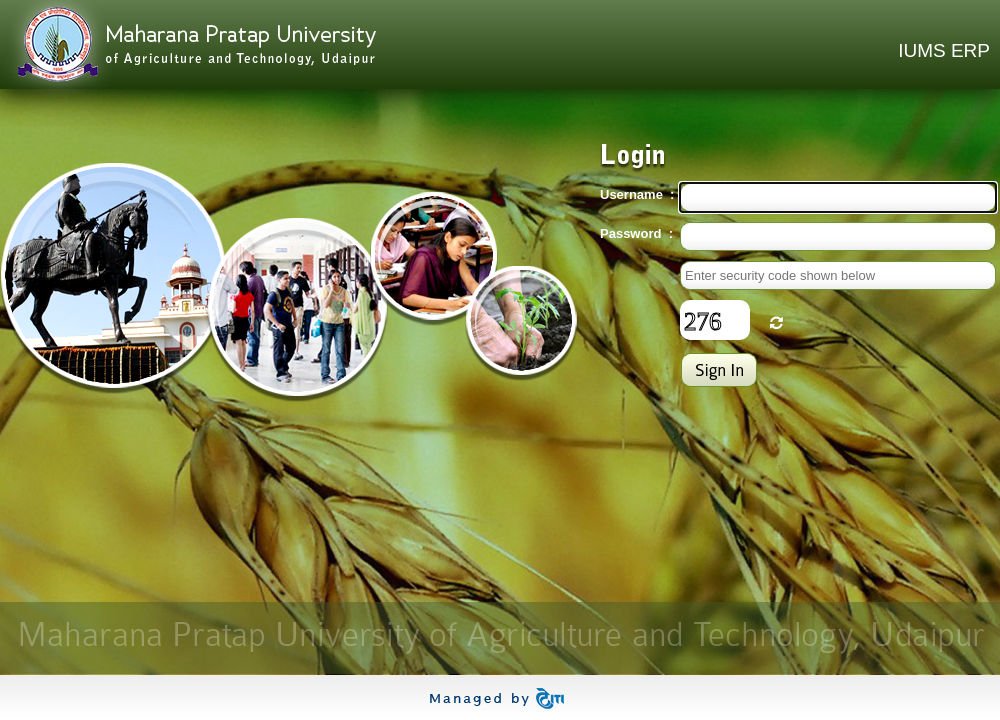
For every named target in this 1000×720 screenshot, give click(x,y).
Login (719, 370)
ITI (501, 699)
